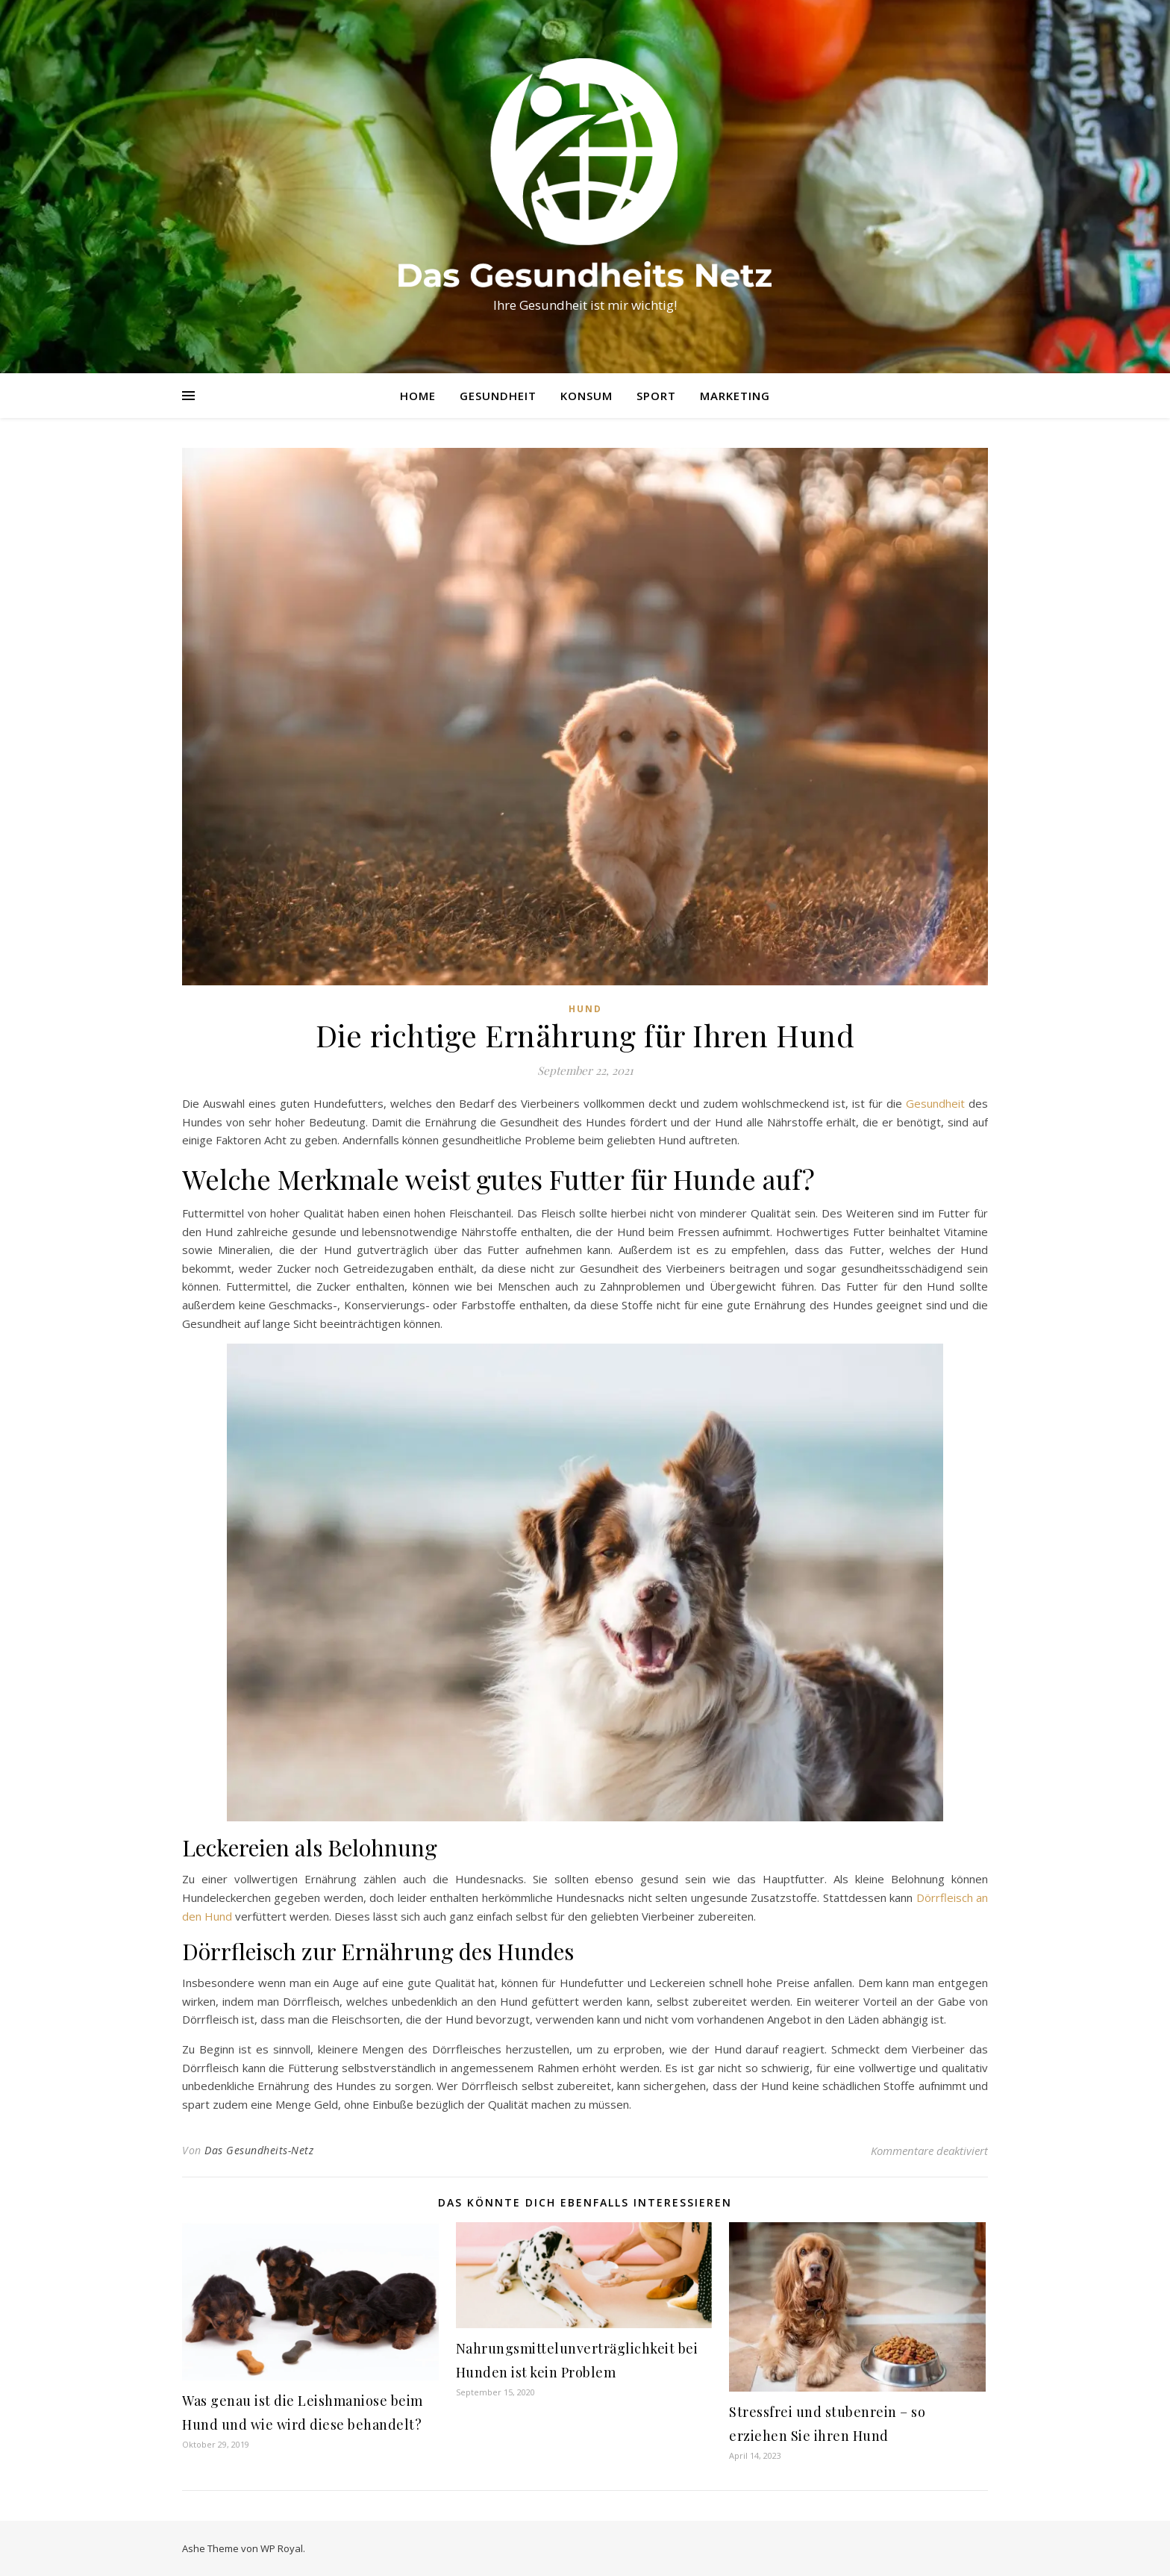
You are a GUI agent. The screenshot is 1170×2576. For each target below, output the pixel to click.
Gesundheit (498, 395)
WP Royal (281, 2548)
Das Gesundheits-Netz (258, 2150)
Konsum (586, 395)
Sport (656, 395)
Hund (585, 1008)
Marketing (735, 395)
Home (418, 395)
